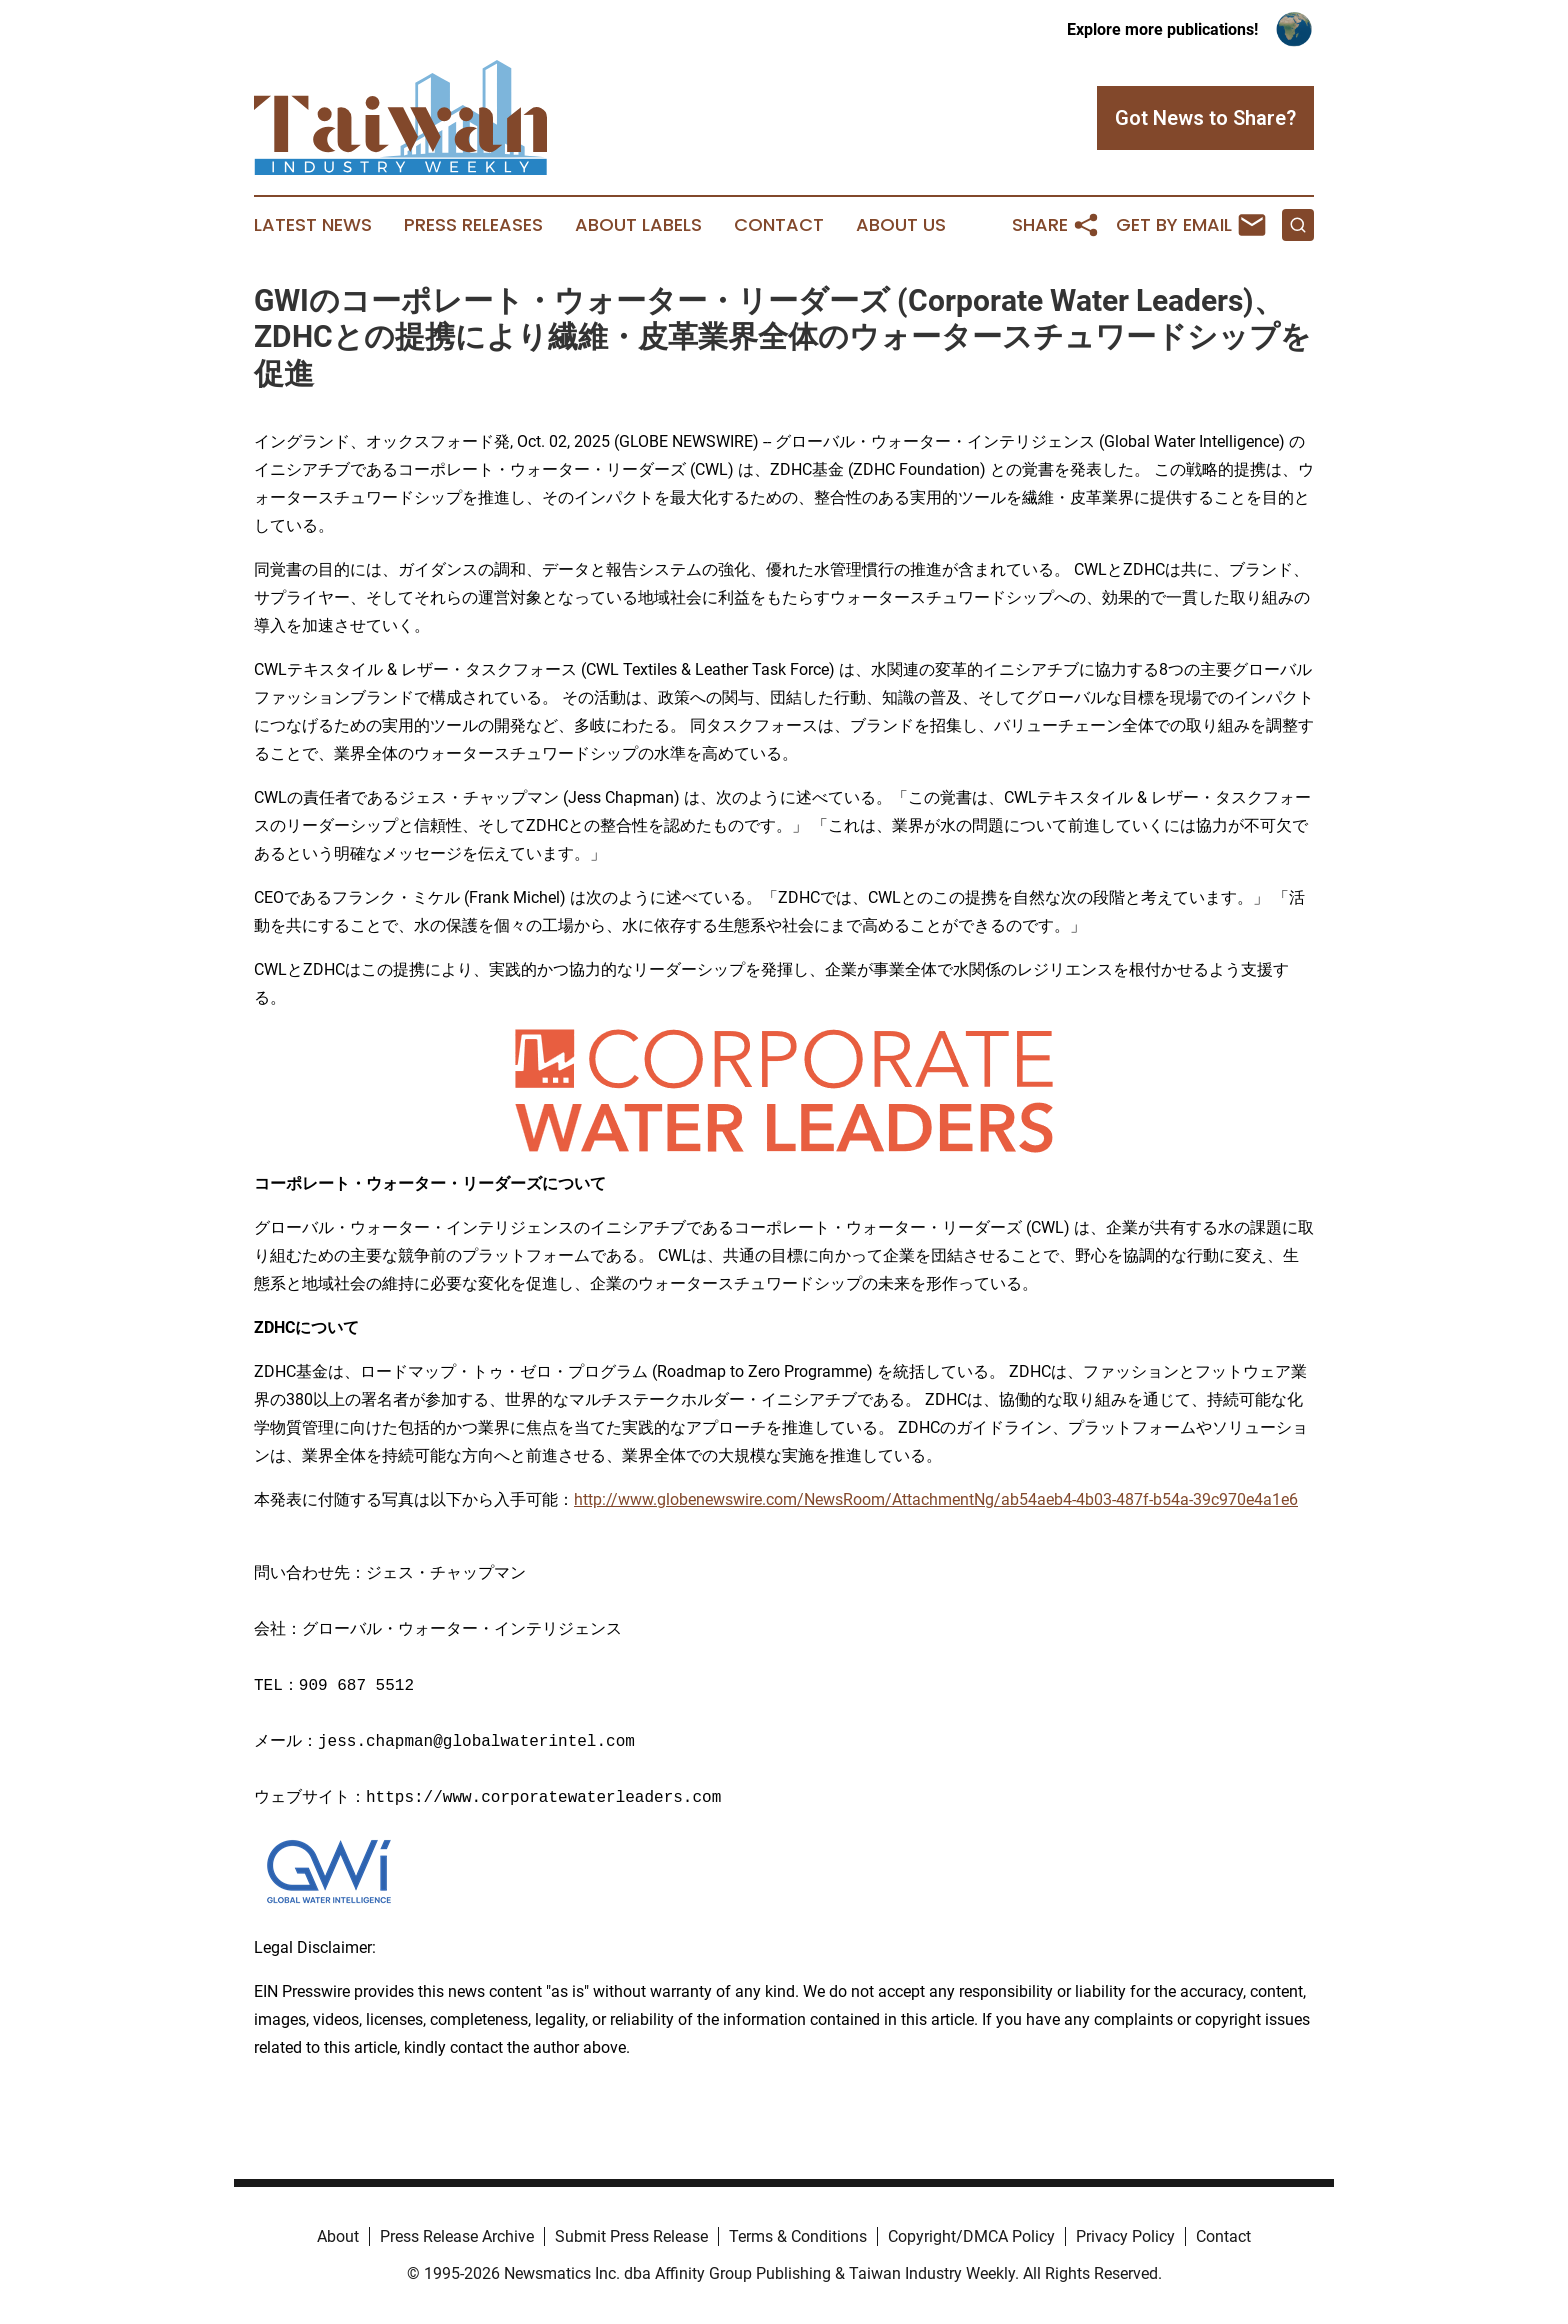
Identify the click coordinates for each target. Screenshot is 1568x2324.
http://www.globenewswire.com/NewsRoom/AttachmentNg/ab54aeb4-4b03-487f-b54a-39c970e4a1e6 (936, 1499)
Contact (779, 225)
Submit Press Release (631, 2236)
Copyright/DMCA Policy (971, 2236)
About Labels (638, 225)
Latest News (313, 225)
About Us (901, 225)
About (338, 2236)
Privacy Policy (1125, 2236)
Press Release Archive (457, 2236)
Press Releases (473, 225)
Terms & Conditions (798, 2236)
